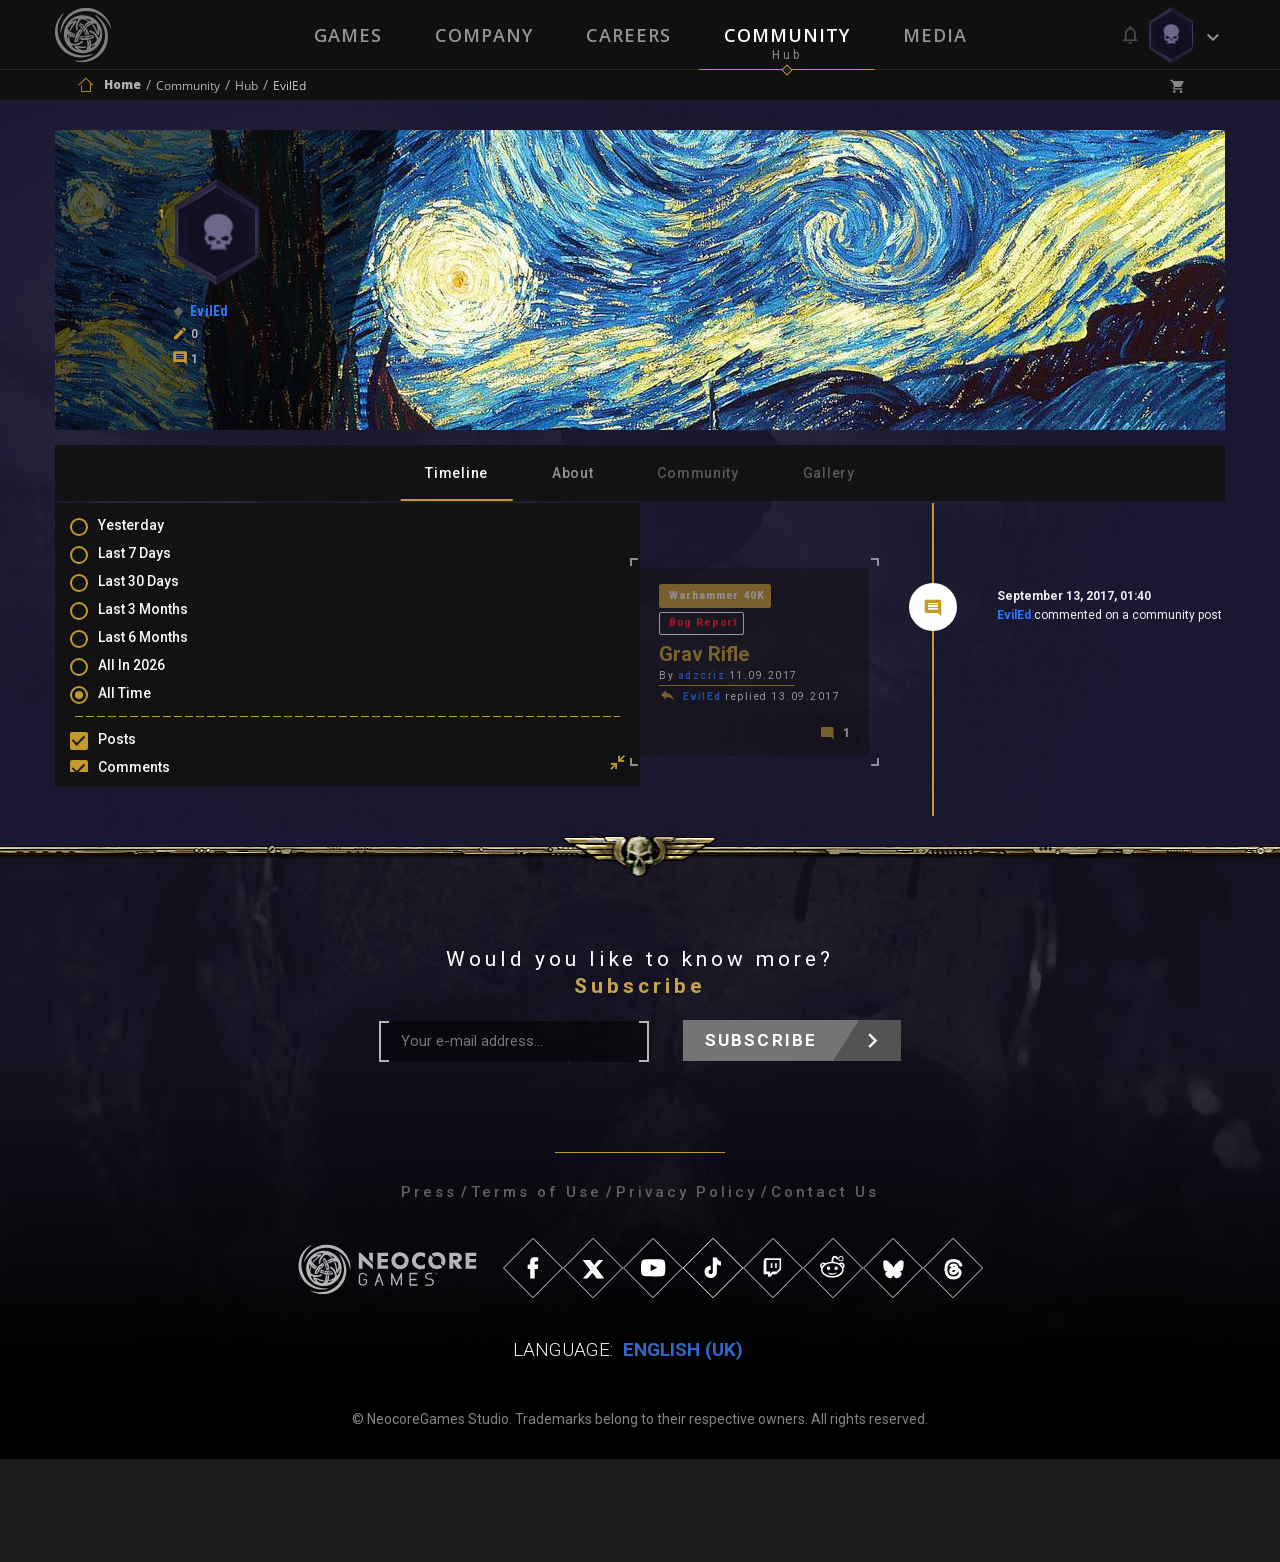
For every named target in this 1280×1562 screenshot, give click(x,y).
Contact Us (825, 1295)
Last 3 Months (163, 624)
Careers (628, 35)
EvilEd (871, 619)
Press (429, 1295)
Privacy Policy (686, 1295)
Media (937, 35)
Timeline (456, 473)
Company (483, 35)
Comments (154, 787)
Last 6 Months (163, 653)
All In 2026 (151, 682)
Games (346, 35)
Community (788, 35)
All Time (144, 711)
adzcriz (418, 651)
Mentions (148, 816)
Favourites (153, 845)
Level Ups (149, 874)
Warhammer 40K (435, 597)
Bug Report (548, 597)
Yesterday (151, 537)
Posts (137, 758)
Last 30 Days (158, 595)
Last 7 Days (154, 566)
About (573, 473)
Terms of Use (536, 1295)
